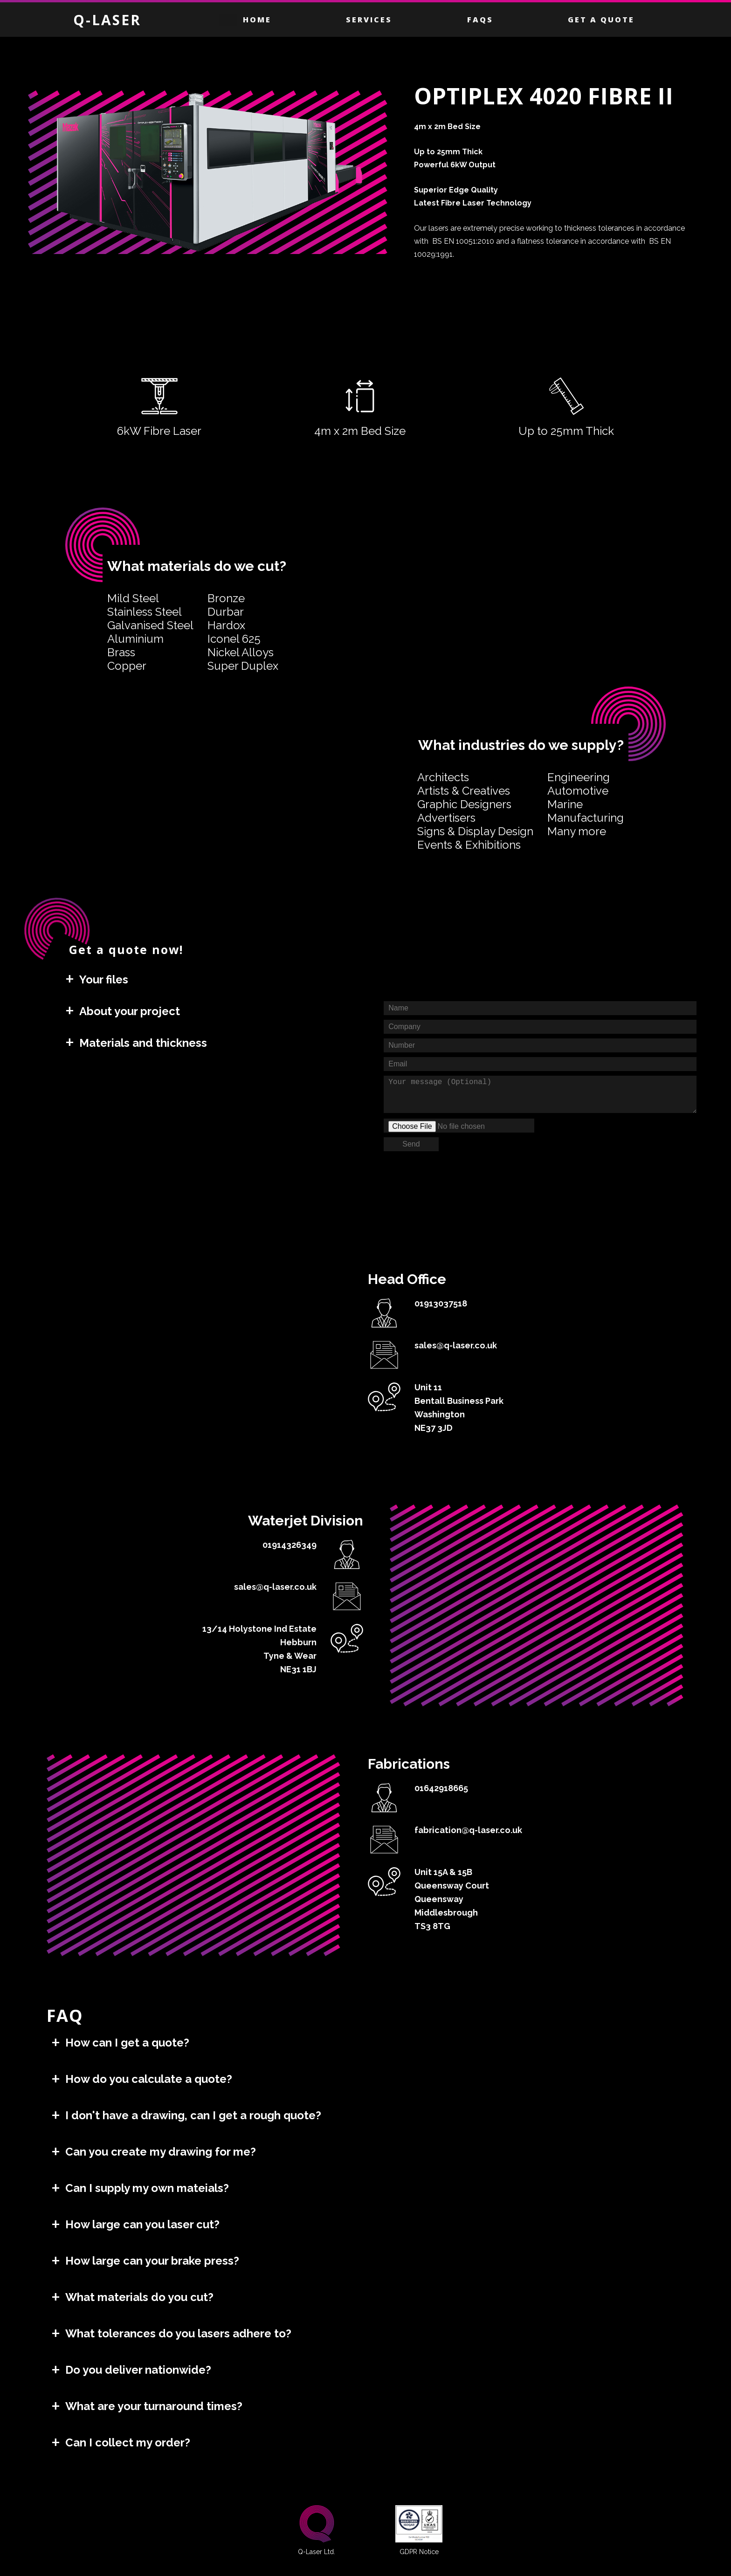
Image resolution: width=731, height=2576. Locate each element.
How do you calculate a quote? (148, 2079)
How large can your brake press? (152, 2260)
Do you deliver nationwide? (138, 2370)
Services (369, 19)
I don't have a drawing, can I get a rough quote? (193, 2115)
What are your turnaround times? (153, 2406)
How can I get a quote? (127, 2042)
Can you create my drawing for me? (160, 2151)
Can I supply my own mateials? (147, 2188)
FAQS (480, 19)
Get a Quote (601, 19)
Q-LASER (107, 19)
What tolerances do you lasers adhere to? (178, 2333)
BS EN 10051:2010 (463, 241)
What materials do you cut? (139, 2297)
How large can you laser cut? (142, 2224)
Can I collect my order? (127, 2442)
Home (257, 19)
